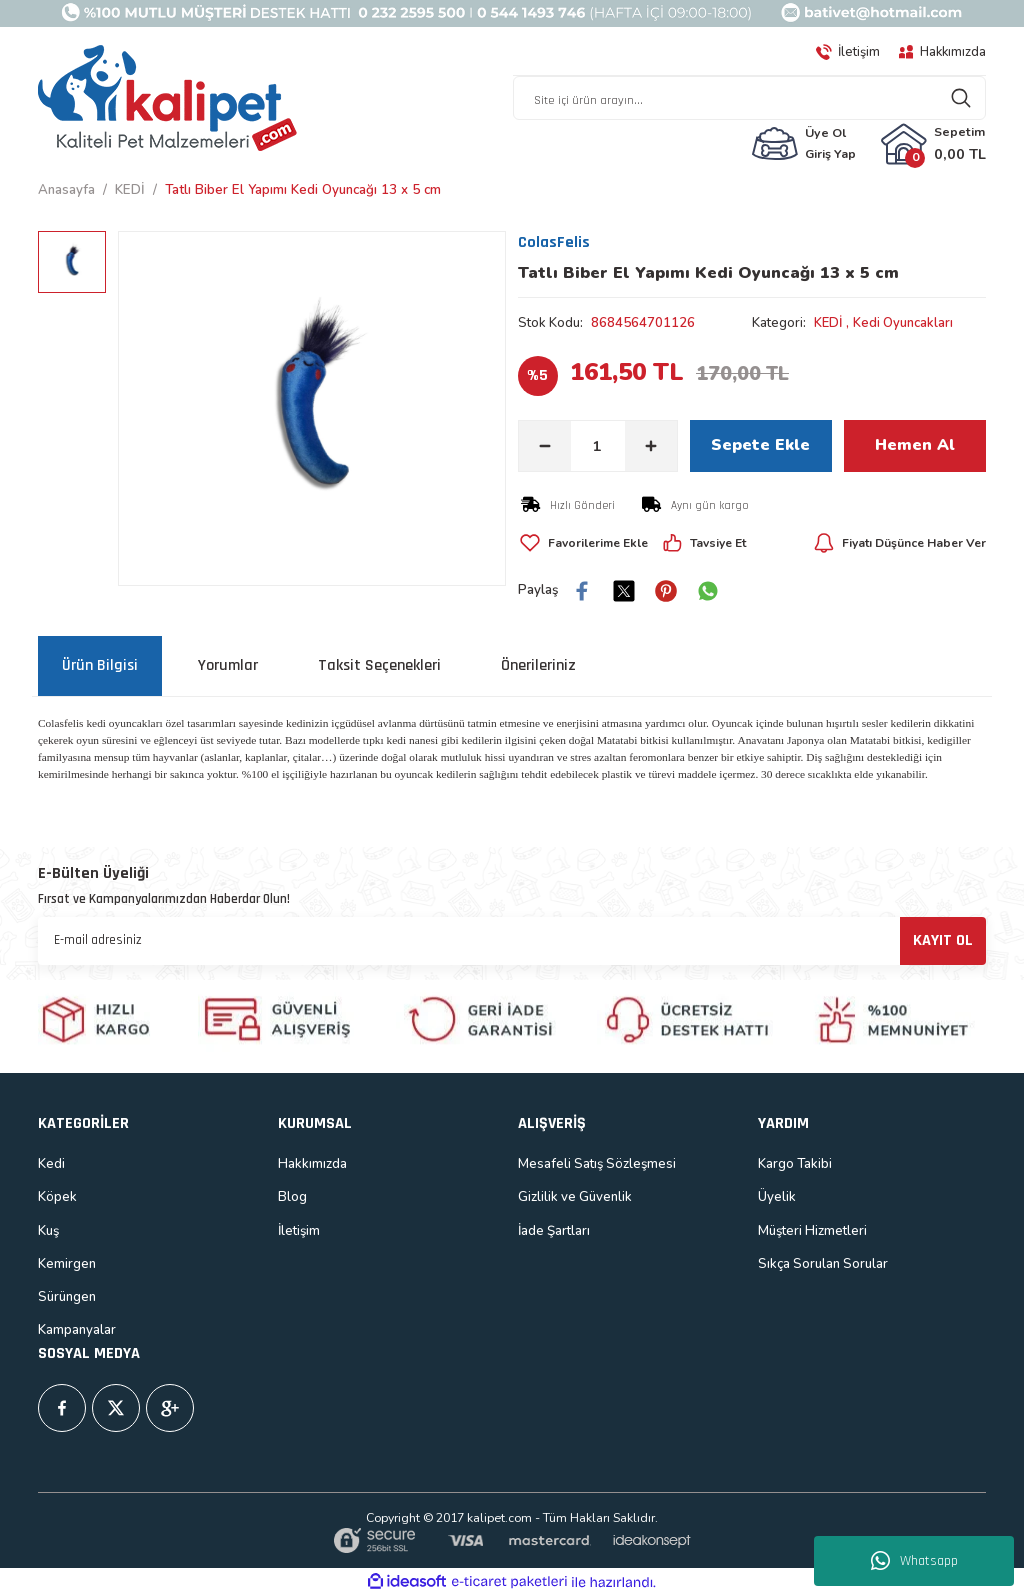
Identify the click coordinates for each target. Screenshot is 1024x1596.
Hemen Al (915, 446)
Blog (292, 1197)
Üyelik (777, 1197)
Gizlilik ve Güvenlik (575, 1197)
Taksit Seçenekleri (379, 665)
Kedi (51, 1164)
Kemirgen (67, 1264)
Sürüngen (67, 1297)
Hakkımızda (312, 1164)
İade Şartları (554, 1231)
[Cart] (933, 144)
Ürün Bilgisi (100, 665)
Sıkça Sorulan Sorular (823, 1264)
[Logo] (168, 99)
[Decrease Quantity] (545, 446)
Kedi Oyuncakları (905, 323)
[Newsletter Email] (512, 941)
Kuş (48, 1231)
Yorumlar (228, 665)
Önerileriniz (538, 665)
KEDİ (829, 323)
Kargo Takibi (795, 1164)
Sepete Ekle (760, 446)
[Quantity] (598, 446)
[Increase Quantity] (651, 446)
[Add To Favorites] (585, 543)
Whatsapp (914, 1561)
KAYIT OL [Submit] (943, 940)
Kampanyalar (77, 1330)
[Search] (749, 98)
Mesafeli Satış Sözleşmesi (597, 1164)
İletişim (299, 1231)
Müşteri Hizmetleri (812, 1231)
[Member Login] (803, 144)
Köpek (57, 1197)
